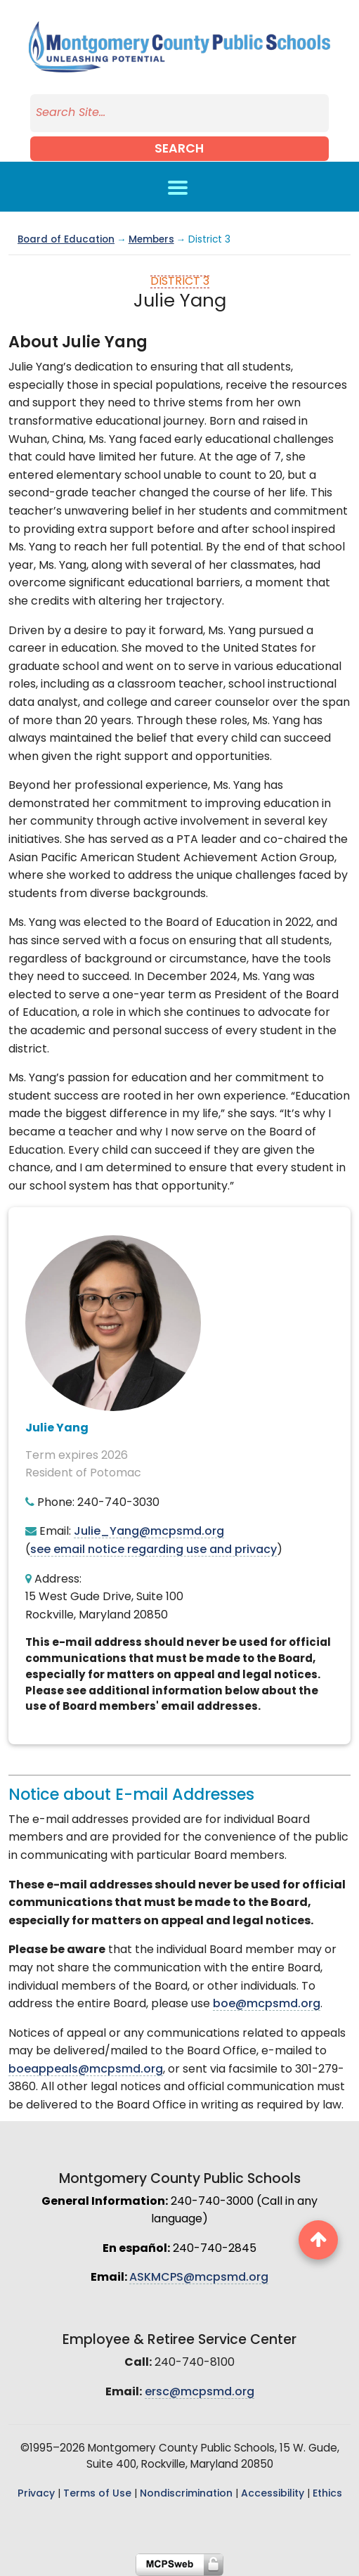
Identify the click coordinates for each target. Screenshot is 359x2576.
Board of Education (66, 240)
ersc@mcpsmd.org (199, 2392)
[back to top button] (318, 2240)
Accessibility (272, 2494)
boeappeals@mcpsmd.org (85, 2069)
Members (151, 240)
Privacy (36, 2494)
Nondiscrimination (186, 2494)
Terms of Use (97, 2494)
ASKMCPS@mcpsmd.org (198, 2278)
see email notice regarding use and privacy (153, 1550)
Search (179, 149)
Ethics (327, 2494)
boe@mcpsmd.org (266, 2004)
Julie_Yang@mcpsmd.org (149, 1532)
